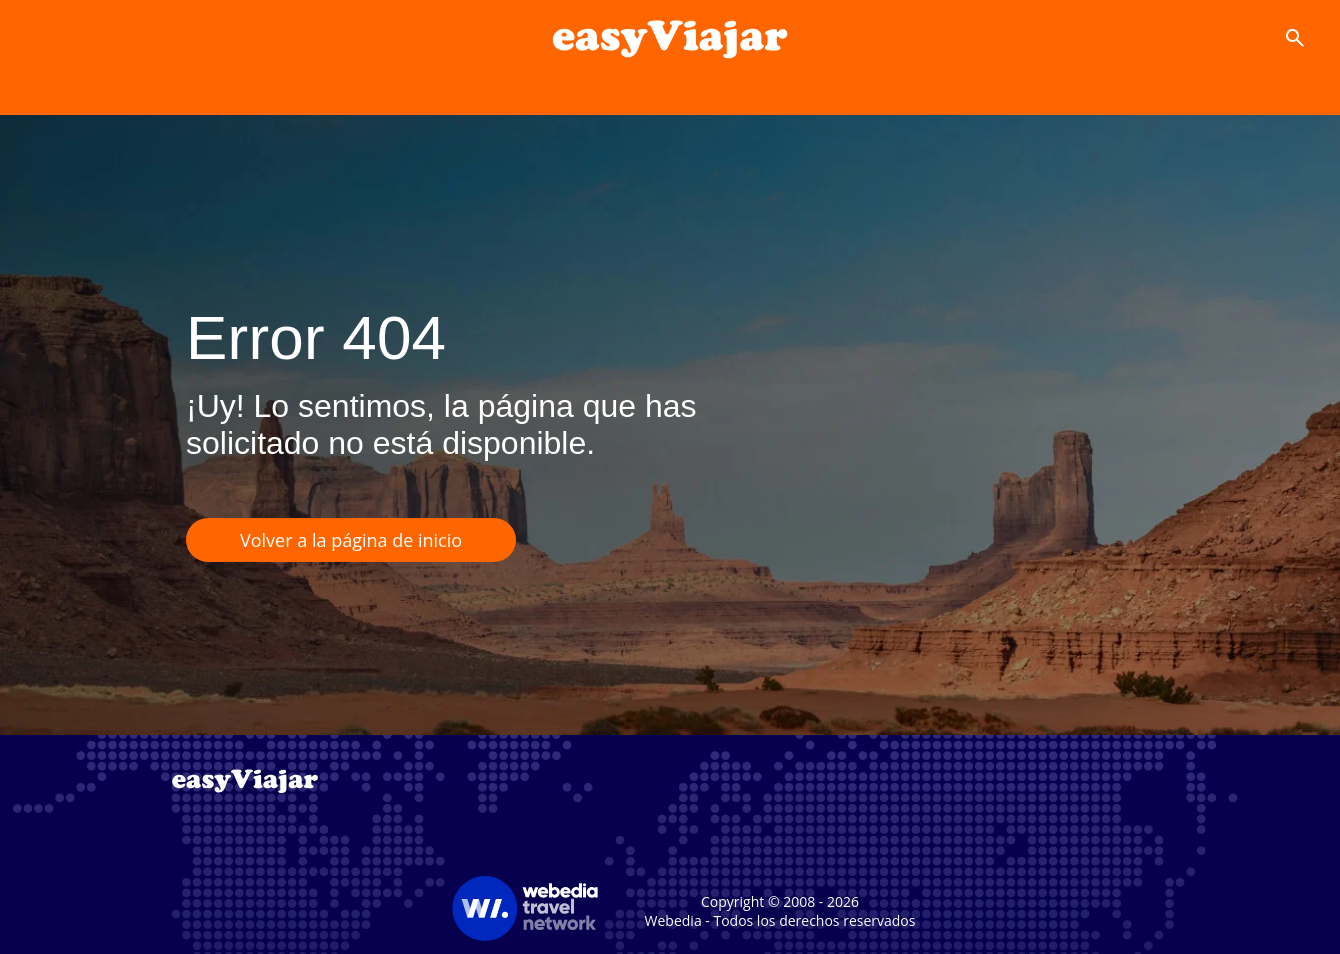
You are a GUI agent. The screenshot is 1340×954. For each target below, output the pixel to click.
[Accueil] (670, 38)
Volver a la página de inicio (351, 540)
